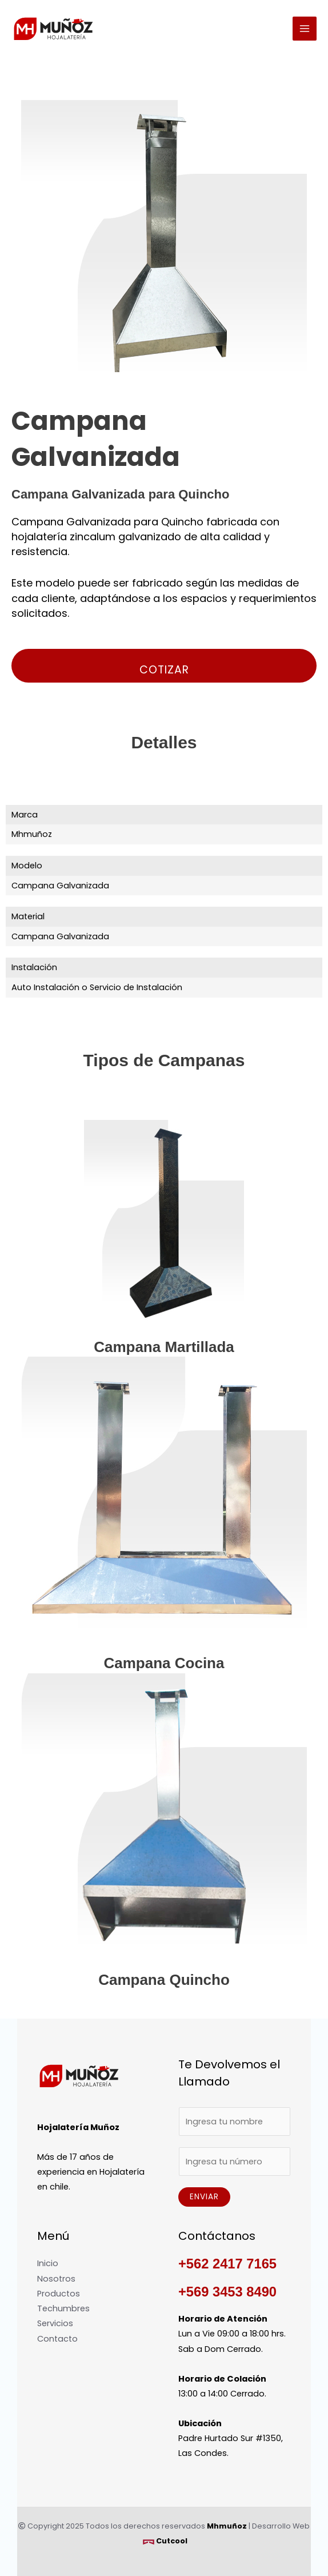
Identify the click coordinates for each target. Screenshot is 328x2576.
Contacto (57, 2338)
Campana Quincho (164, 1979)
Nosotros (56, 2278)
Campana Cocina (164, 1663)
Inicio (47, 2263)
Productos (58, 2293)
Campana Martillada (164, 1346)
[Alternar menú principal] (305, 29)
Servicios (55, 2323)
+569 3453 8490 (227, 2291)
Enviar (204, 2196)
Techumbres (63, 2308)
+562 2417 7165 (227, 2263)
